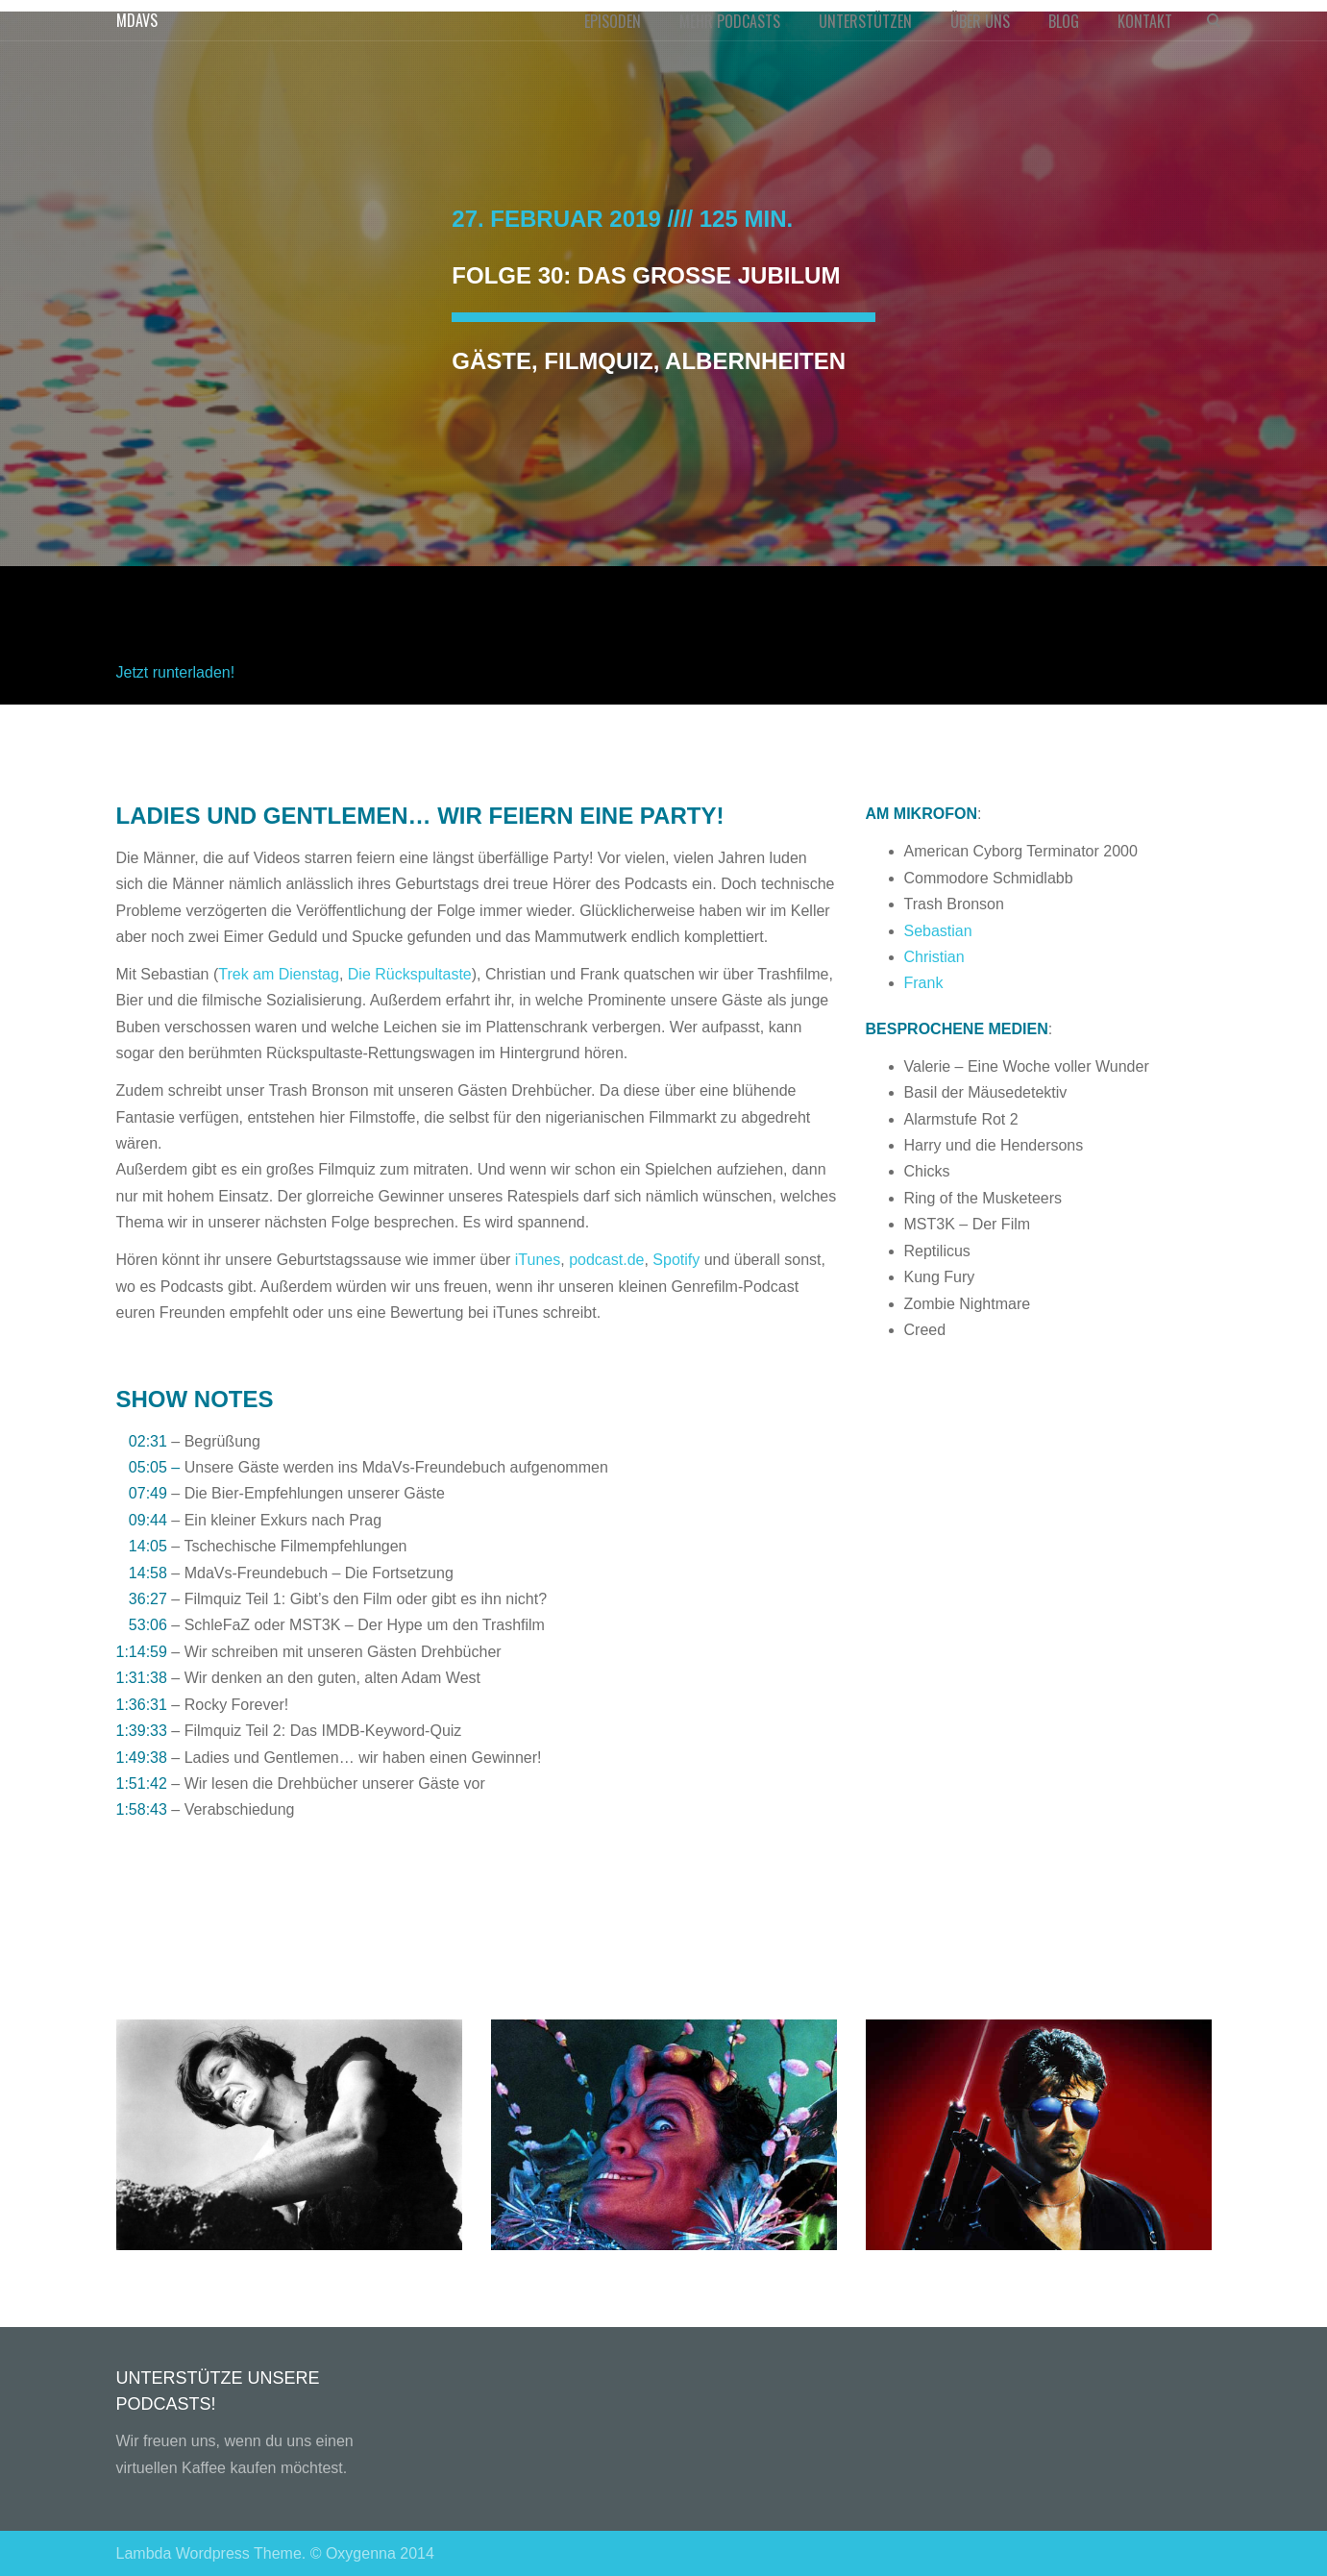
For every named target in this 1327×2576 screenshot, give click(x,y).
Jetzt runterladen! (175, 672)
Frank (924, 983)
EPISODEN (612, 21)
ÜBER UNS (980, 21)
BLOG (1063, 21)
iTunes (537, 1259)
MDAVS (137, 20)
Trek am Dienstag (278, 974)
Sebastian (938, 931)
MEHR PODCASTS (729, 21)
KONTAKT (1145, 21)
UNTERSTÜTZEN (865, 21)
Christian (934, 957)
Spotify (676, 1259)
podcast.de (606, 1259)
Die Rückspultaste (410, 974)
